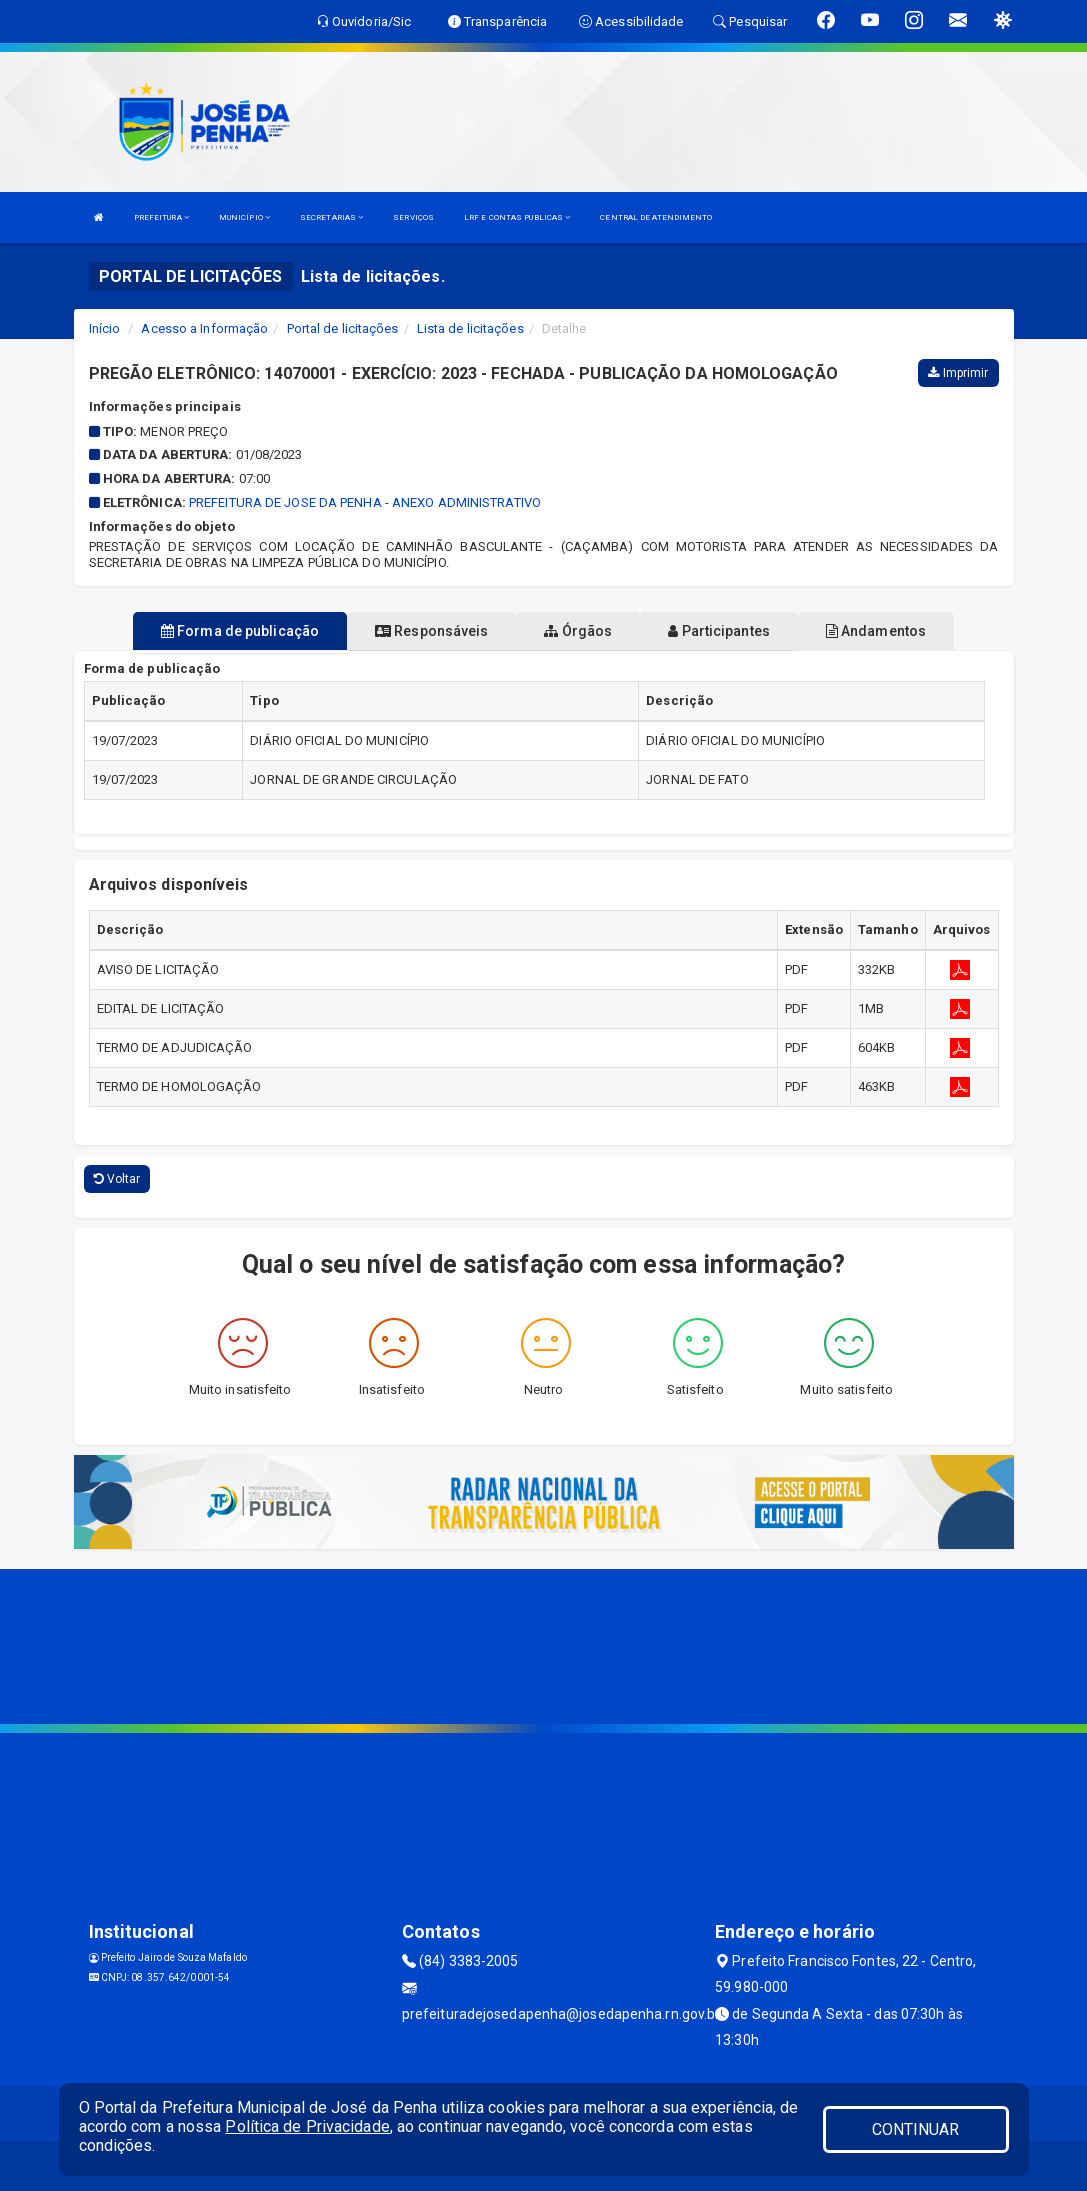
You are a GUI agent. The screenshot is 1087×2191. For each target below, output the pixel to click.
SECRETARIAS (331, 217)
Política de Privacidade (307, 2126)
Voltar (117, 1179)
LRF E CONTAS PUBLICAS (517, 217)
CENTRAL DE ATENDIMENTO (656, 217)
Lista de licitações (470, 328)
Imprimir (958, 373)
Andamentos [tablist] (876, 631)
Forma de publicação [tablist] (240, 631)
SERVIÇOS (413, 217)
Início (105, 328)
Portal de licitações (343, 328)
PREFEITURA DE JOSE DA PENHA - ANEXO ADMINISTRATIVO (365, 502)
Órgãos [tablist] (578, 631)
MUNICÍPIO (244, 217)
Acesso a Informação (204, 328)
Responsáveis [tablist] (431, 631)
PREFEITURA (161, 217)
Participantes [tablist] (719, 631)
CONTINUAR (916, 2129)
